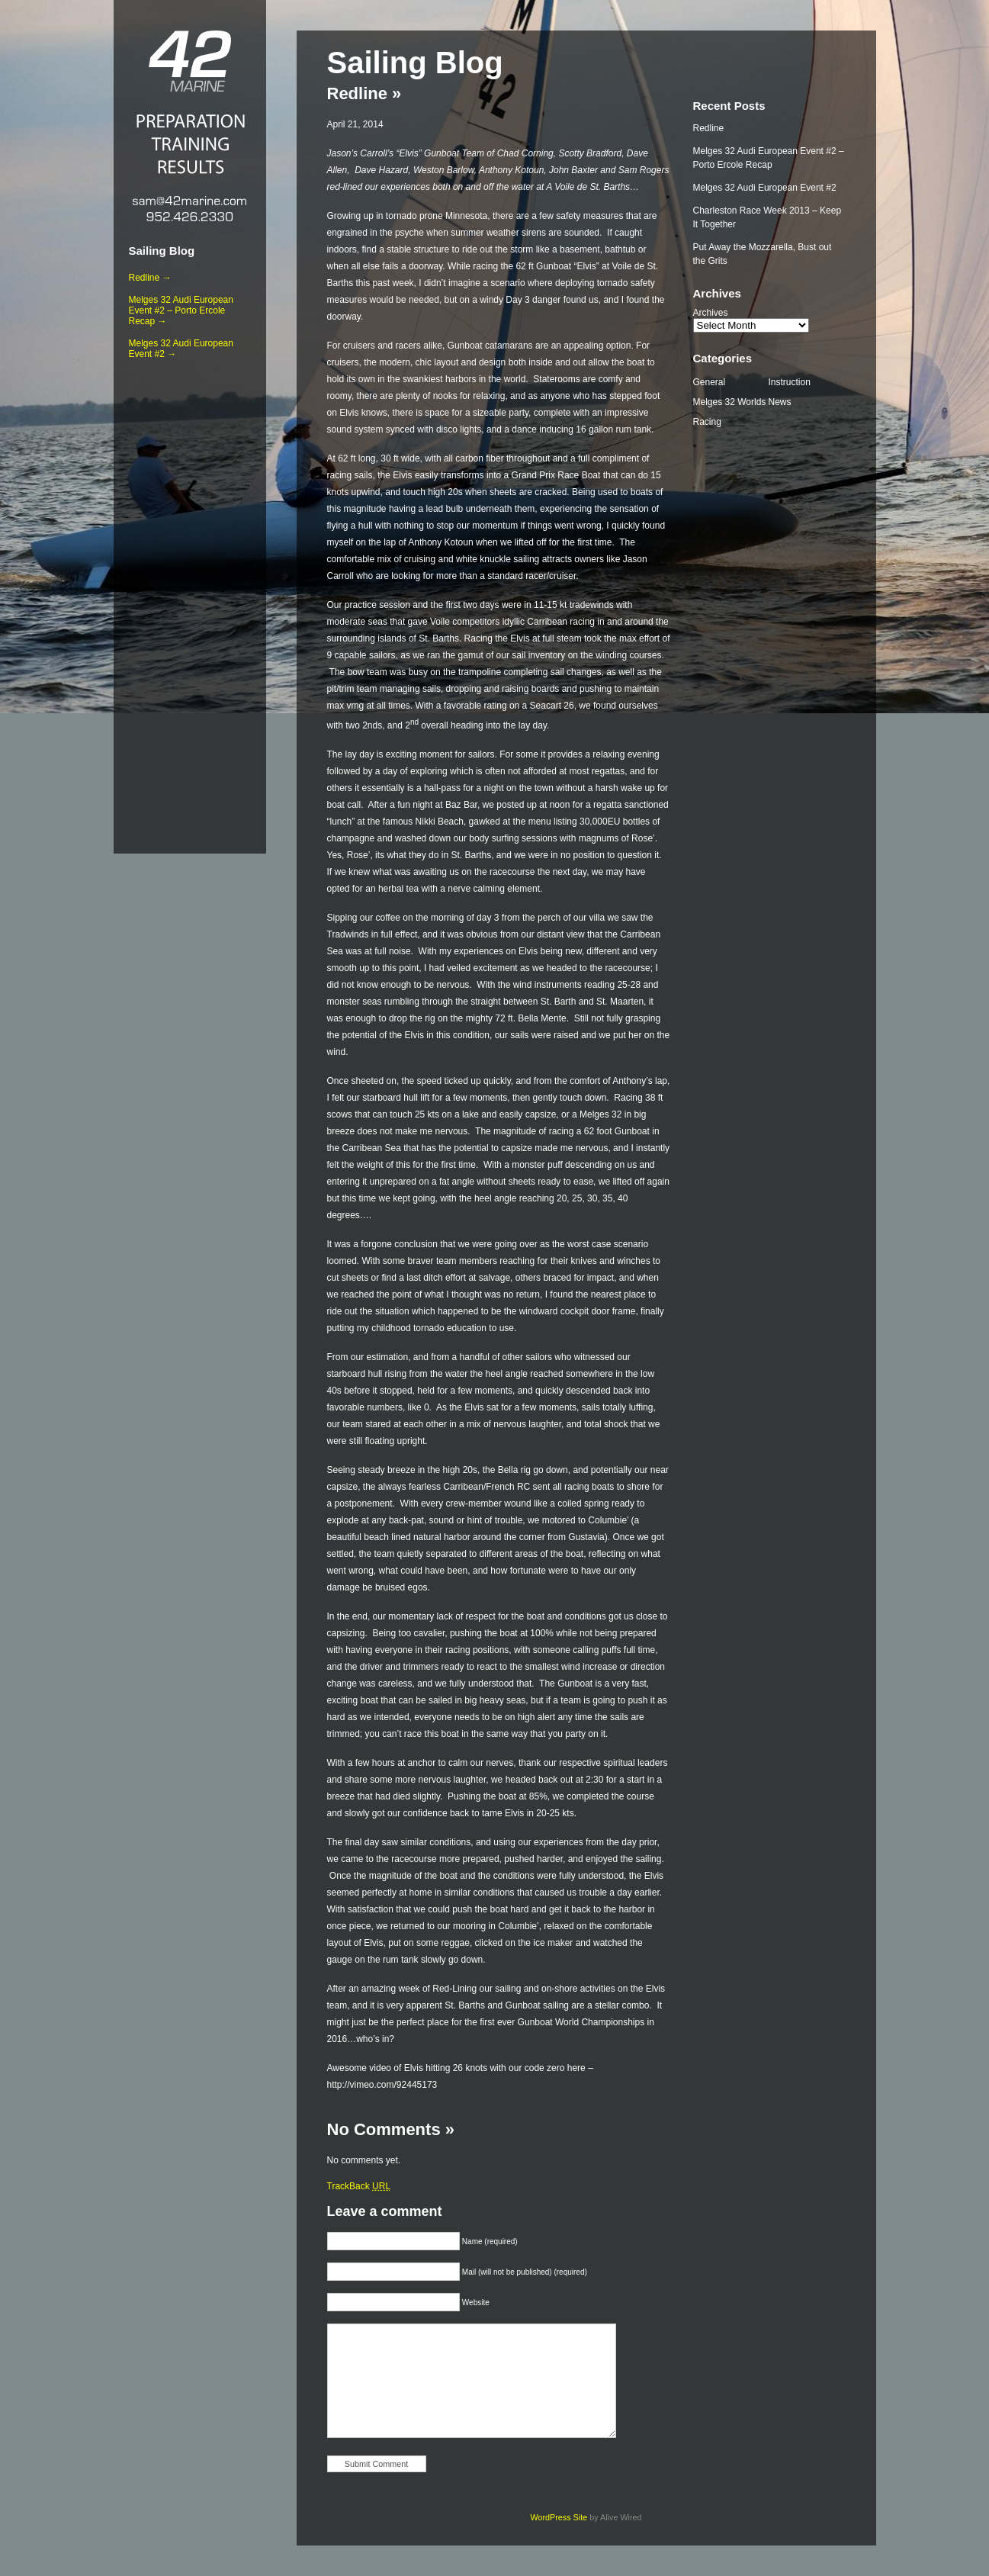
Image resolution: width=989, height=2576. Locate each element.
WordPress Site (558, 2517)
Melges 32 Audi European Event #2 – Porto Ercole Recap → (181, 310)
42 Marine (190, 61)
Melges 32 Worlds (729, 402)
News (780, 402)
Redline (708, 128)
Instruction (790, 382)
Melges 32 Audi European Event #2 (764, 187)
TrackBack (359, 2186)
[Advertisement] (190, 603)
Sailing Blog (162, 250)
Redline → (150, 277)
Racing (707, 421)
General (709, 382)
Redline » (364, 93)
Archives (710, 312)
